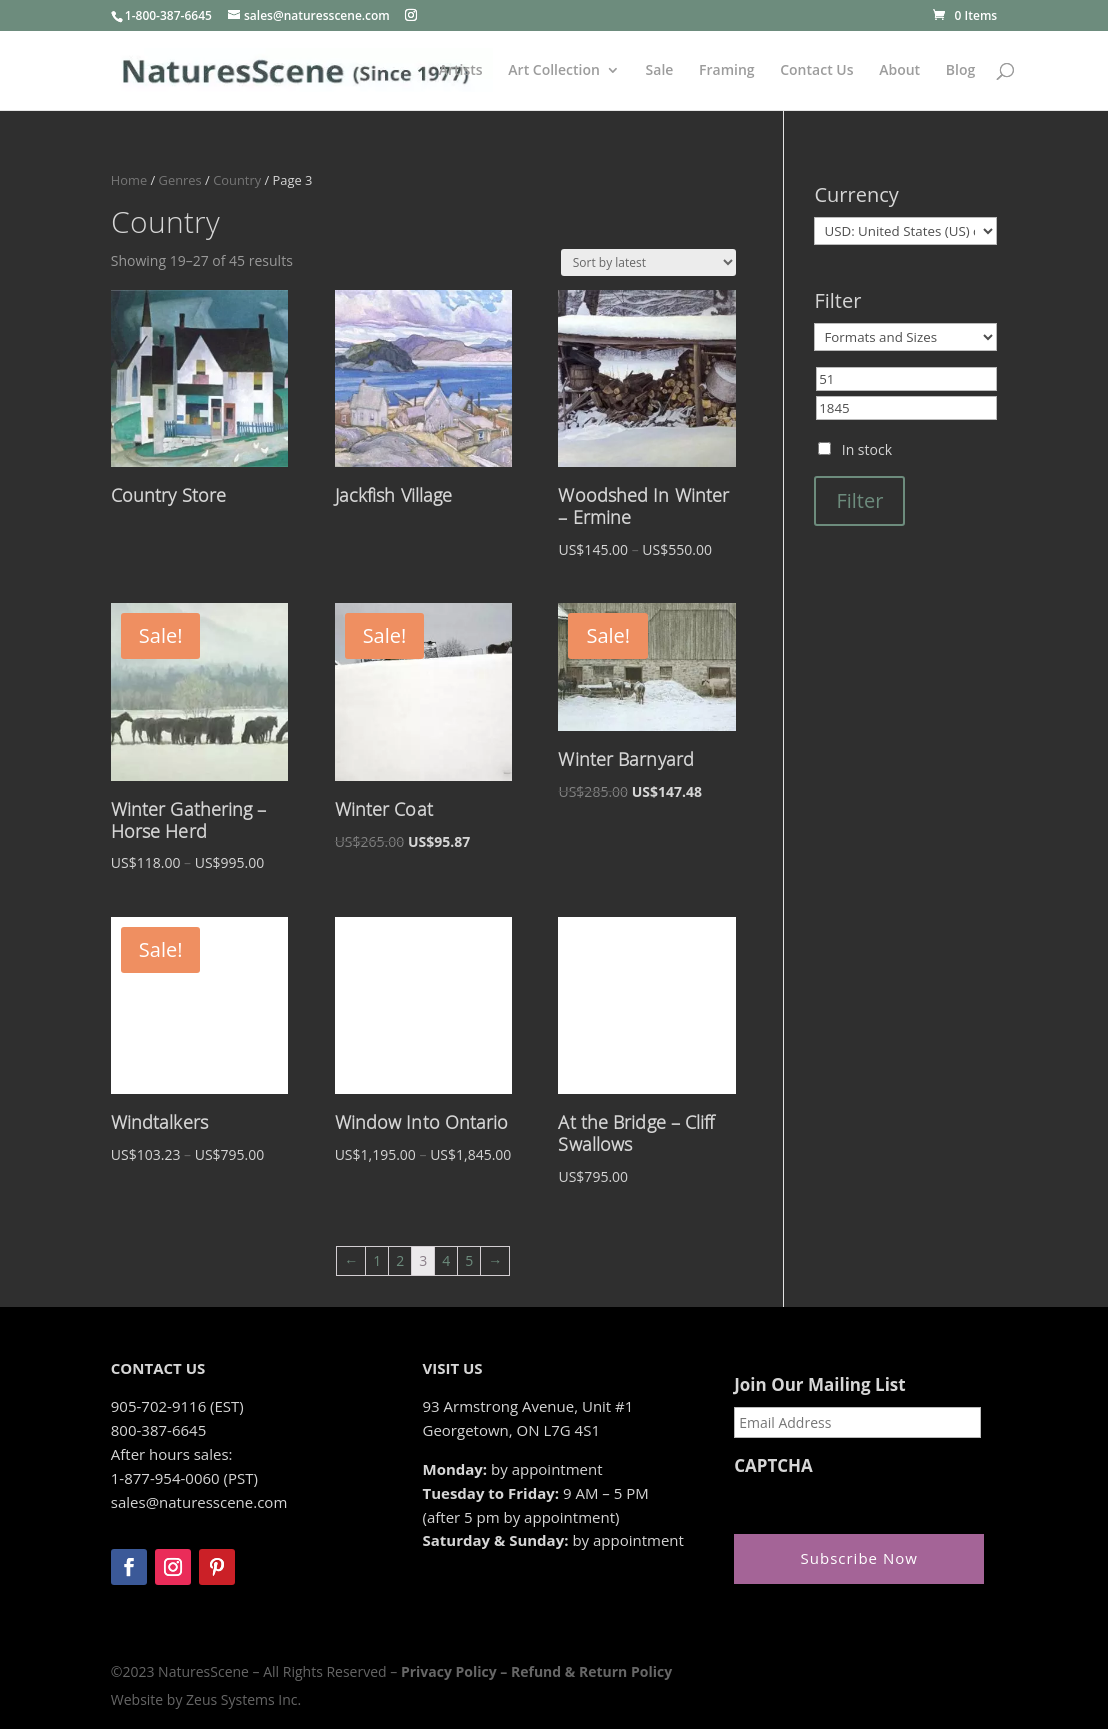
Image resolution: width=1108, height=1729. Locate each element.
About (899, 71)
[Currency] (905, 231)
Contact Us (816, 71)
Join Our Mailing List (819, 1385)
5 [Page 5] (469, 1260)
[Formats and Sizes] (905, 337)
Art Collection (554, 71)
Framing (727, 71)
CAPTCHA (773, 1466)
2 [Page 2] (400, 1260)
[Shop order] (648, 262)
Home (129, 180)
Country (237, 180)
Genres (180, 180)
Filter (859, 500)
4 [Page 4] (446, 1260)
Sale (660, 71)
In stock (867, 449)
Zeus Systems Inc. (243, 1699)
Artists (461, 71)
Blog (960, 71)
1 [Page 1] (377, 1260)
